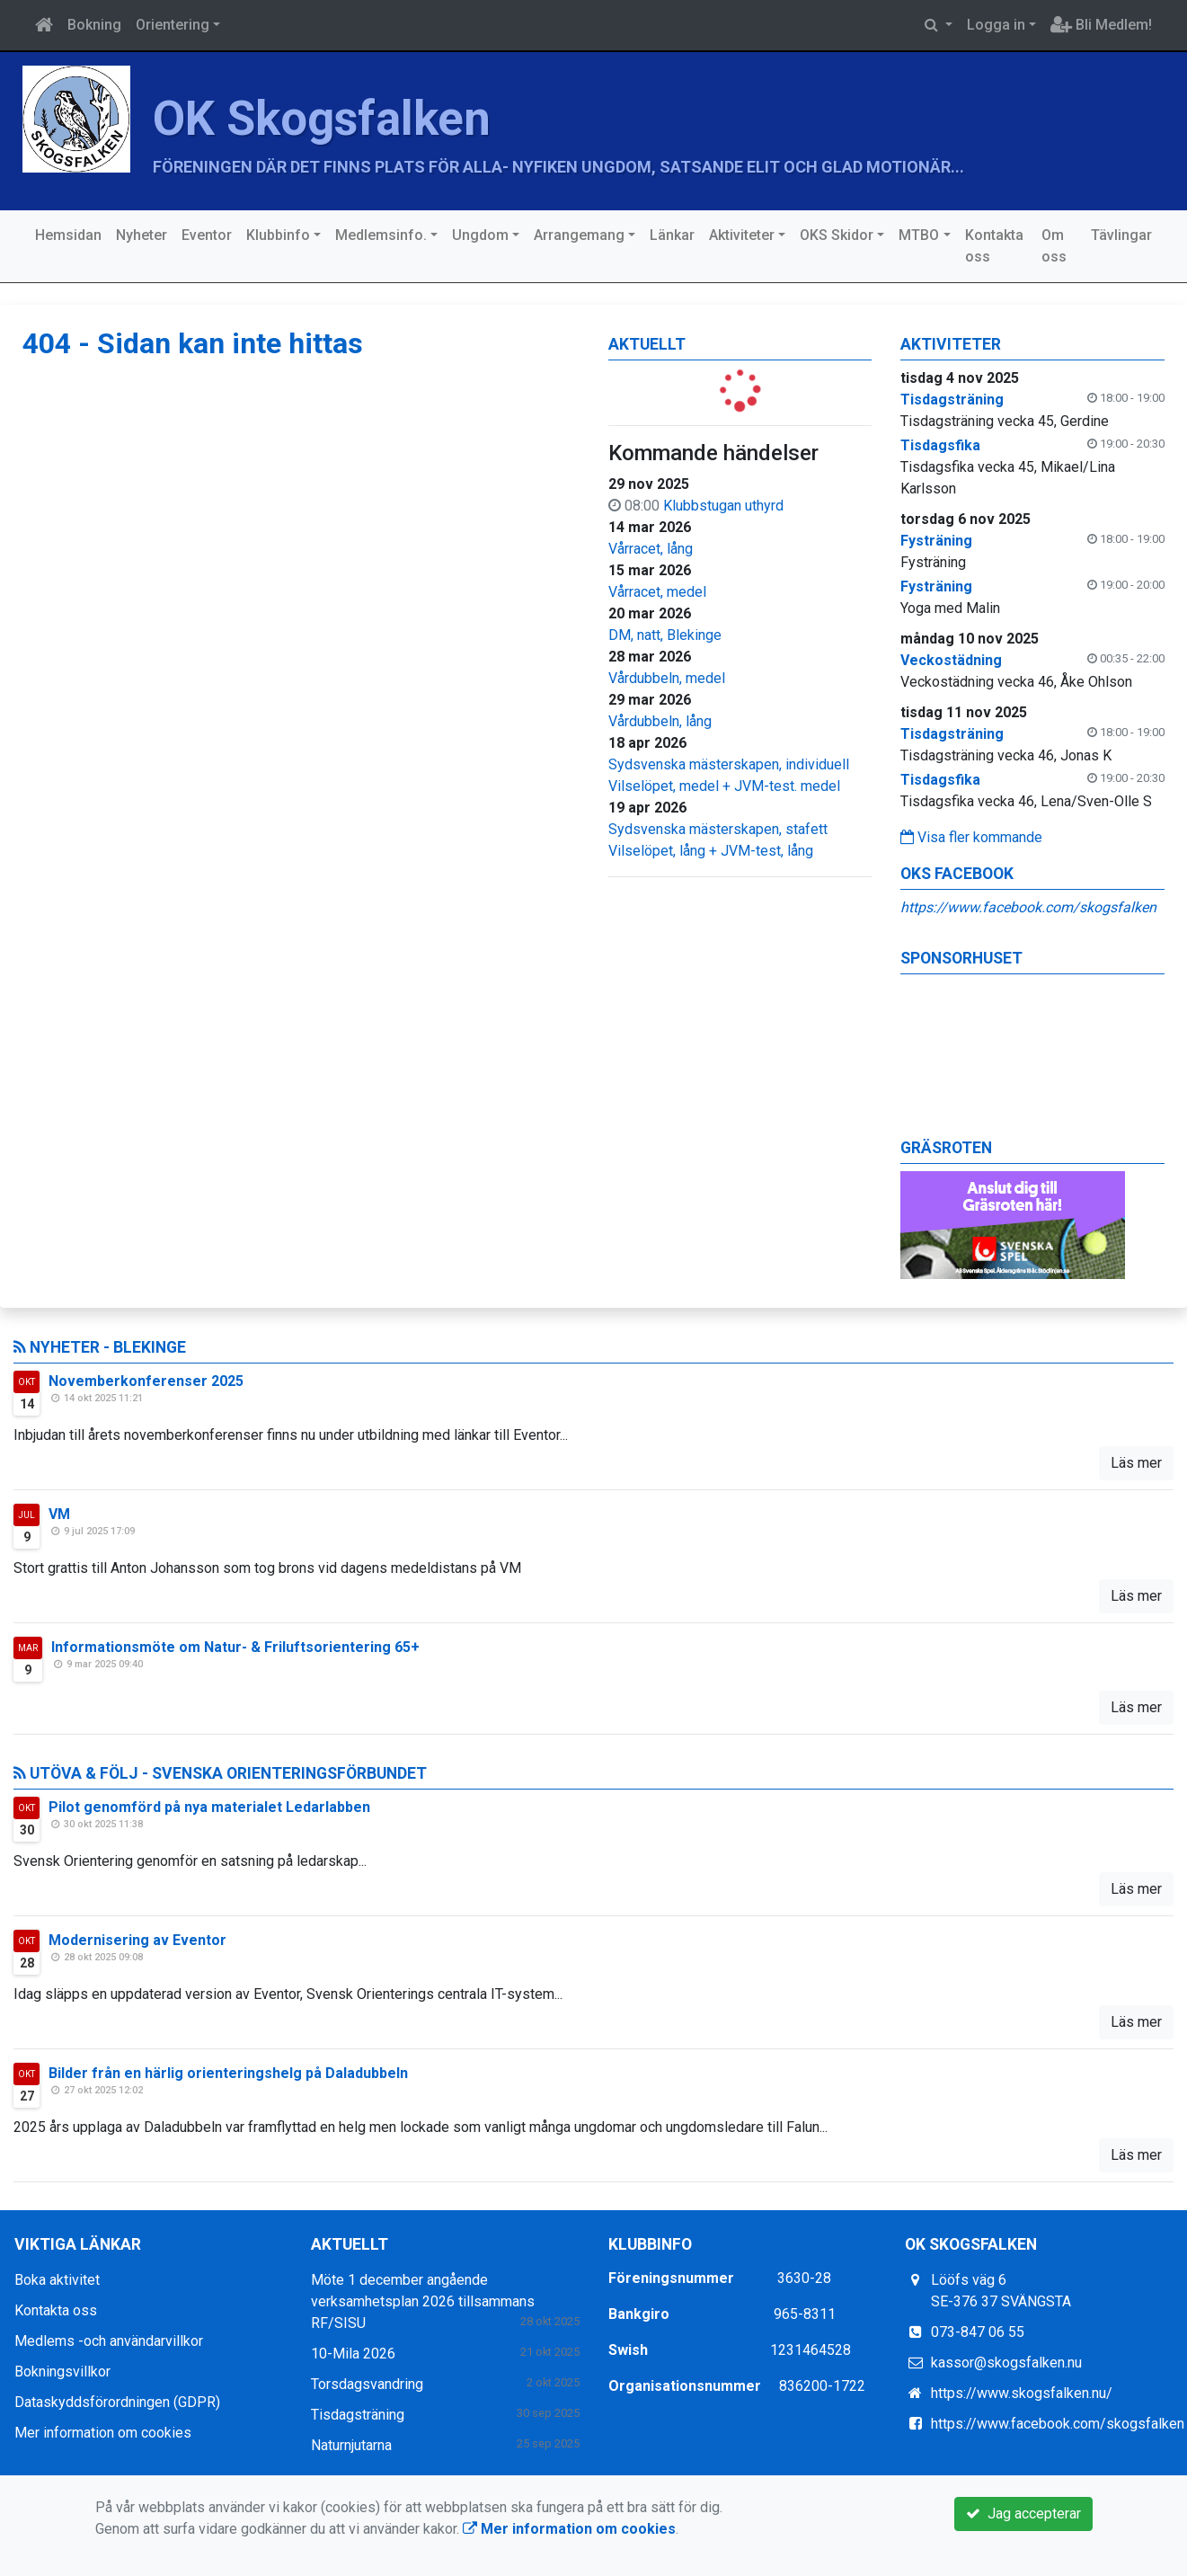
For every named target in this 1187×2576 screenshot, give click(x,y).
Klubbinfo (278, 235)
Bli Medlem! (1101, 24)
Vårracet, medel (657, 591)
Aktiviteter (742, 235)
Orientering (172, 24)
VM (59, 1514)
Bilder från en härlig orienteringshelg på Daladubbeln (228, 2073)
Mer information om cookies (102, 2432)
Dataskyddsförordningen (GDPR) (117, 2402)
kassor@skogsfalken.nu (1006, 2362)
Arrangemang (579, 235)
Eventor (207, 235)
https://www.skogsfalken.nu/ (1021, 2393)
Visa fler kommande (971, 837)
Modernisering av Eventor (137, 1940)
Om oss (1054, 246)
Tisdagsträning (357, 2414)
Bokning (94, 24)
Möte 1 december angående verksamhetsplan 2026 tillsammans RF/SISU (423, 2301)
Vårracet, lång (650, 548)
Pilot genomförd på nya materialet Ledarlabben (209, 1807)
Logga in (996, 24)
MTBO (919, 235)
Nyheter (141, 235)
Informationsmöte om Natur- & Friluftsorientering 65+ (235, 1647)
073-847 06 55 (977, 2332)
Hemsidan (68, 235)
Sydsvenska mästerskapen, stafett (718, 829)
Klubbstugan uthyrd (723, 505)
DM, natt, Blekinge (665, 635)
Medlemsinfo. (381, 235)
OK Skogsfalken (322, 119)
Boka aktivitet (57, 2279)
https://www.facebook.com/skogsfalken (1028, 907)
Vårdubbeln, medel (666, 678)
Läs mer (1136, 1462)
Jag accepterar (1023, 2513)
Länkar (672, 235)
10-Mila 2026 (353, 2353)
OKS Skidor (836, 235)
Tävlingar (1121, 235)
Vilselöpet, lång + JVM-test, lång (710, 850)
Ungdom (480, 235)
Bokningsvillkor (62, 2371)
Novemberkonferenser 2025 (146, 1381)
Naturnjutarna (351, 2445)
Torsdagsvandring (367, 2384)
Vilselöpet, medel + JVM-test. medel (724, 786)
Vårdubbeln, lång (660, 721)
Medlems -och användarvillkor (108, 2340)
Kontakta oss (994, 246)
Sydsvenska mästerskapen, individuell (728, 764)
